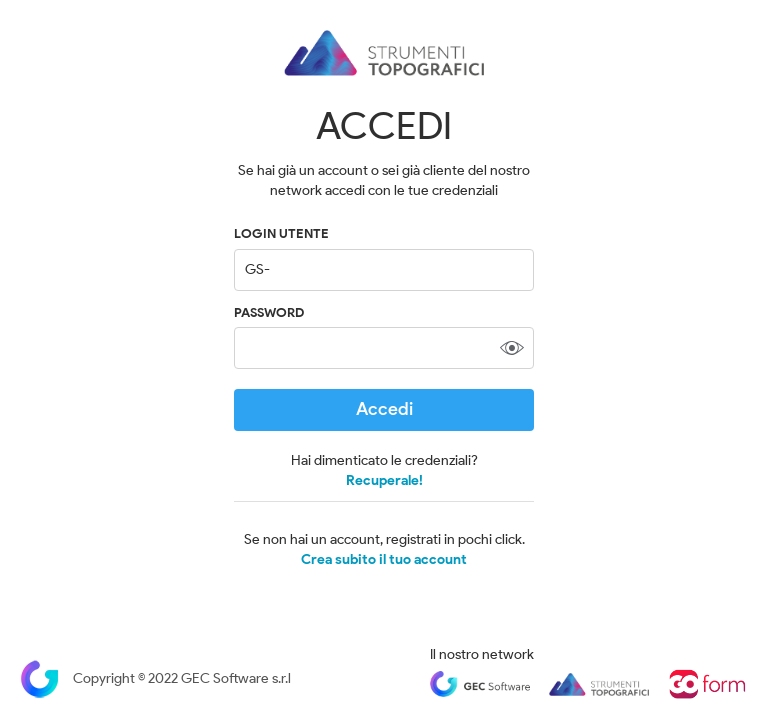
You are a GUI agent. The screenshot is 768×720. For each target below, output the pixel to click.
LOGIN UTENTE (281, 233)
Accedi (384, 409)
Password (269, 312)
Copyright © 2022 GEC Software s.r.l (155, 678)
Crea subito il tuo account (384, 560)
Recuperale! (384, 480)
